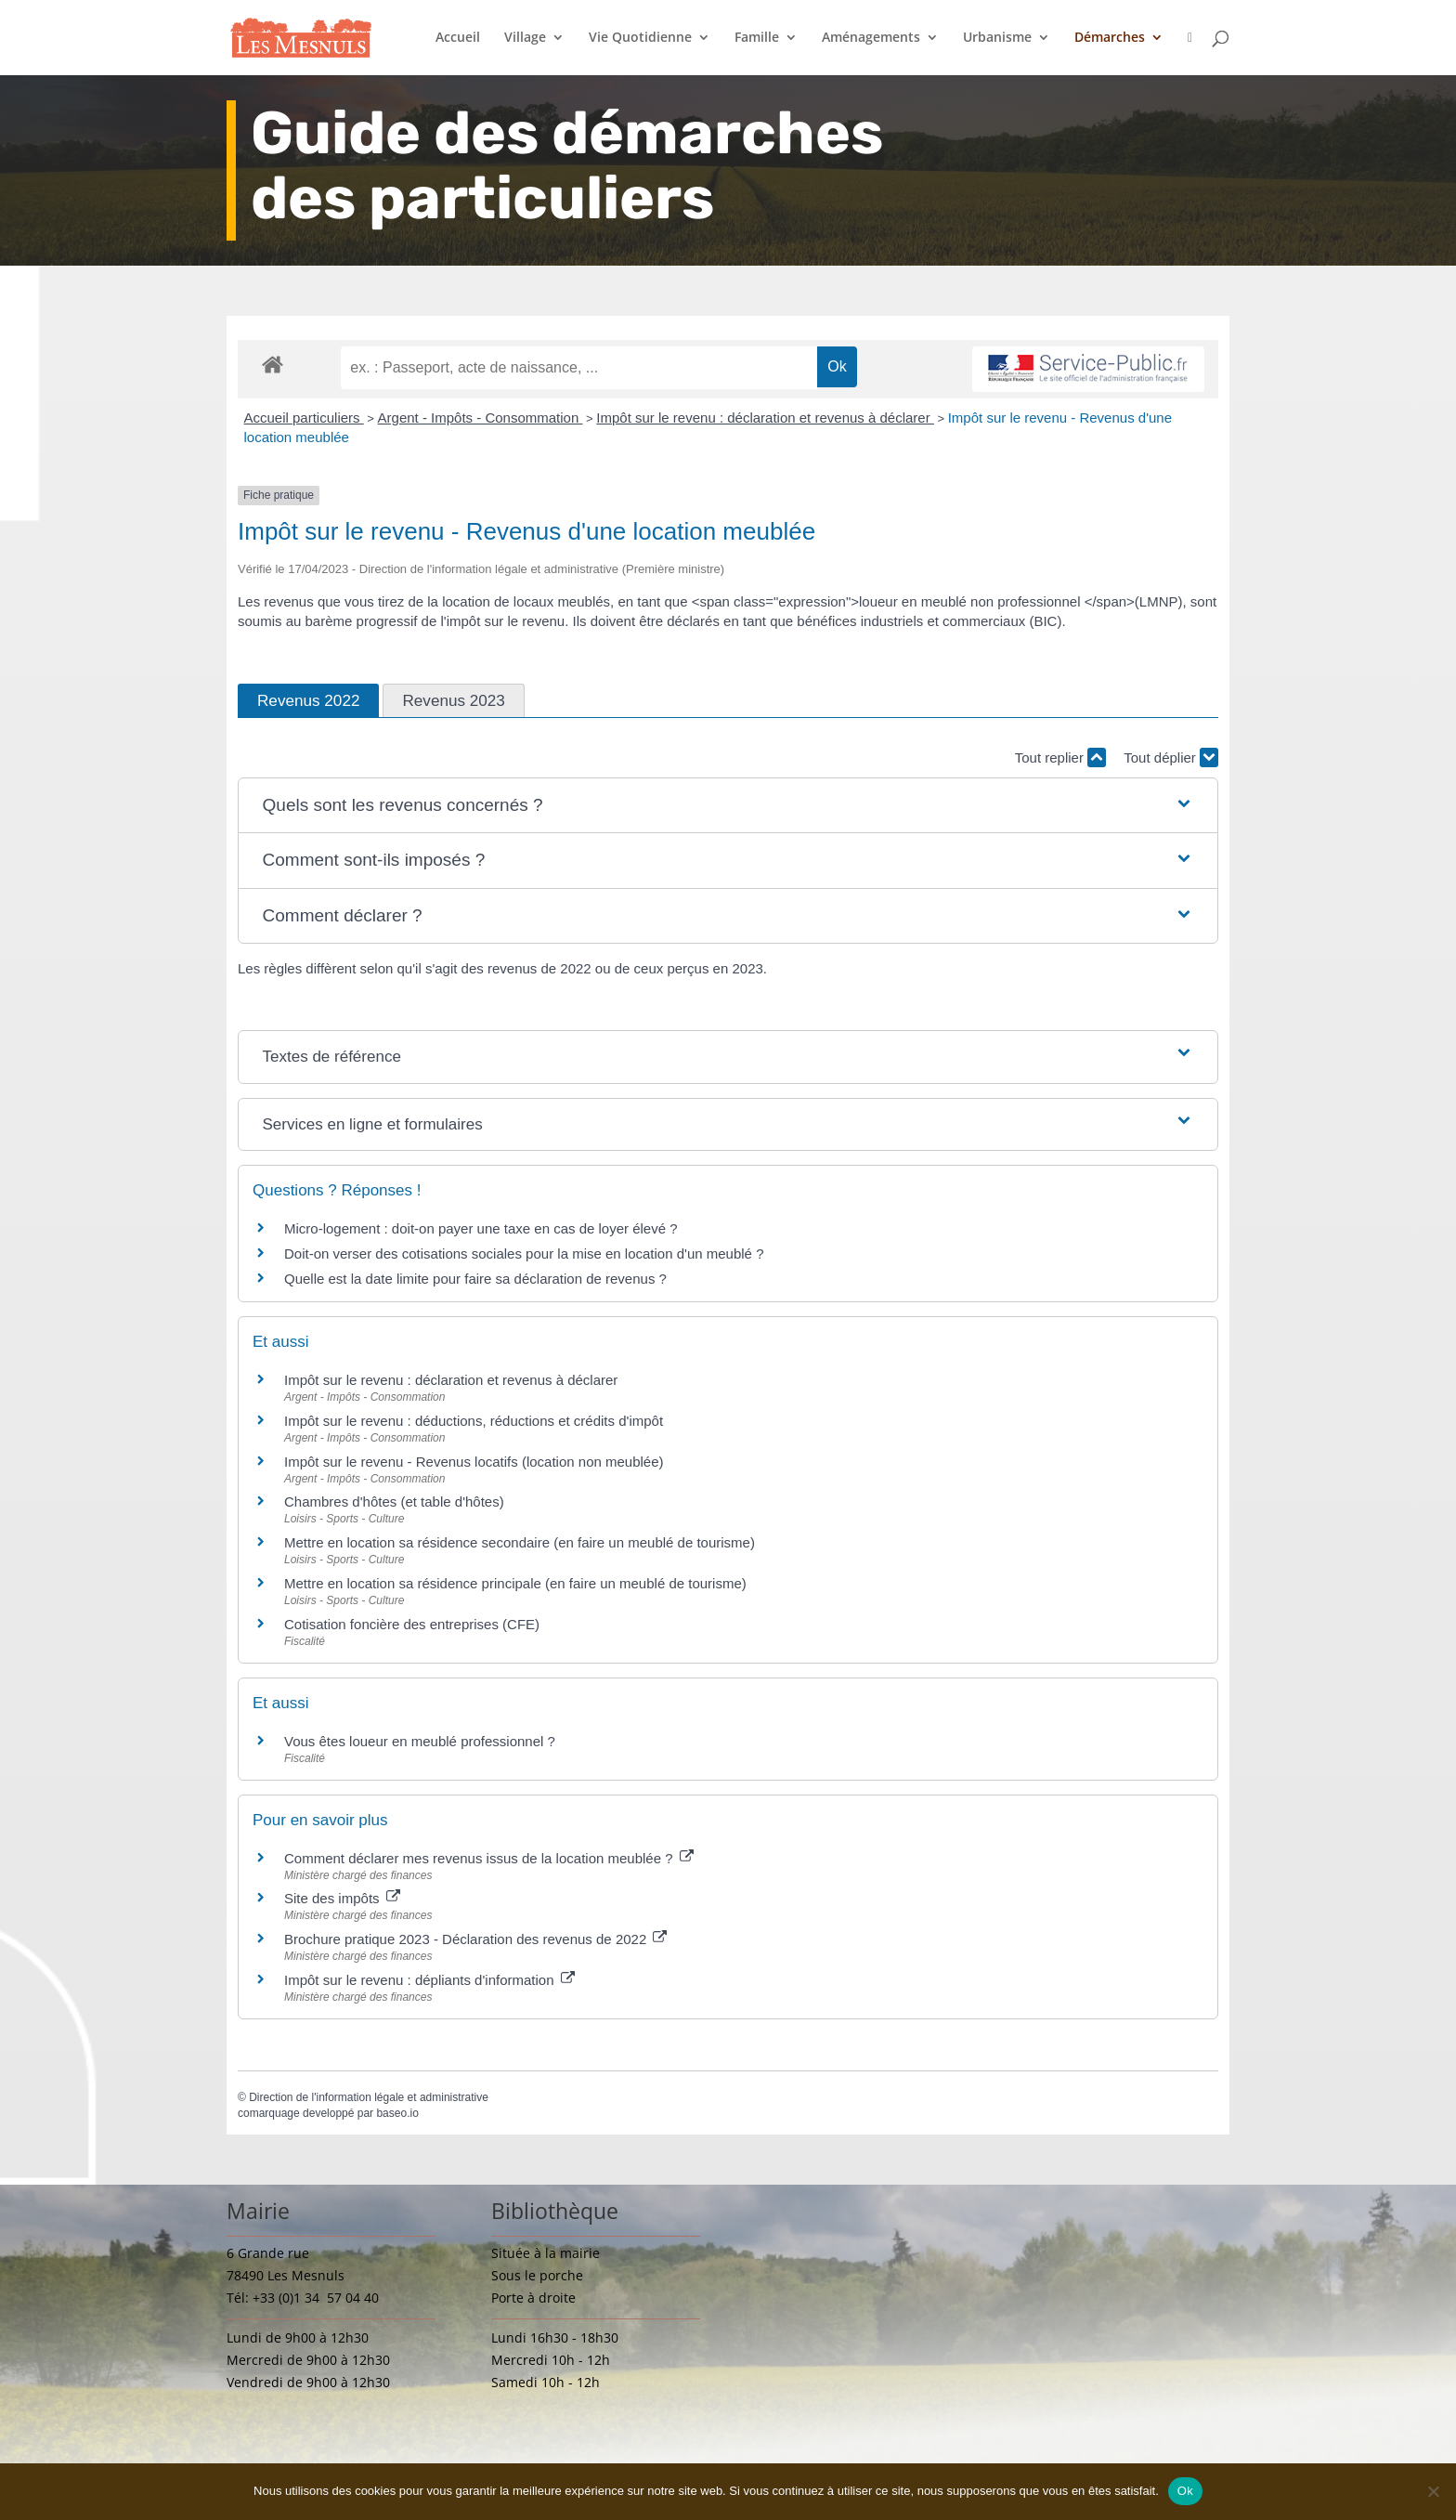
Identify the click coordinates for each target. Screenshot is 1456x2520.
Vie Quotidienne (640, 38)
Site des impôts (342, 1898)
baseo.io (397, 2113)
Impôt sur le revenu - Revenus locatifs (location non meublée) (474, 1461)
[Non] (1433, 2491)
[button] (728, 805)
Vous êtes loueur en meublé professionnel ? (419, 1741)
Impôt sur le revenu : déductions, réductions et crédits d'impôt (473, 1421)
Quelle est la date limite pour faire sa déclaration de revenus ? (475, 1278)
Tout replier (1060, 757)
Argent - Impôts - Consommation (480, 417)
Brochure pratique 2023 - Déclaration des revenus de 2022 (475, 1939)
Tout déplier (1171, 757)
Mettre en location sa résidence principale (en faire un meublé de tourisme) (515, 1583)
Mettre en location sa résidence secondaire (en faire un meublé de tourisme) (519, 1542)
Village (525, 38)
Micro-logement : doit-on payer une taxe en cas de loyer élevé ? (481, 1228)
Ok (1185, 2491)
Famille (756, 38)
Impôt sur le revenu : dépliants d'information (429, 1980)
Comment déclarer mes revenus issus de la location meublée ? (489, 1858)
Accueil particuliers (304, 417)
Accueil (458, 38)
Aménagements (871, 38)
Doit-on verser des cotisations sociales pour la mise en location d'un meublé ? (523, 1253)
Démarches (1109, 38)
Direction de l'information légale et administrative (368, 2097)
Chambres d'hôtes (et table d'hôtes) (394, 1501)
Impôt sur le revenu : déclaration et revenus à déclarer (765, 417)
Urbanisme (997, 38)
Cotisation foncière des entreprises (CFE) (412, 1624)
